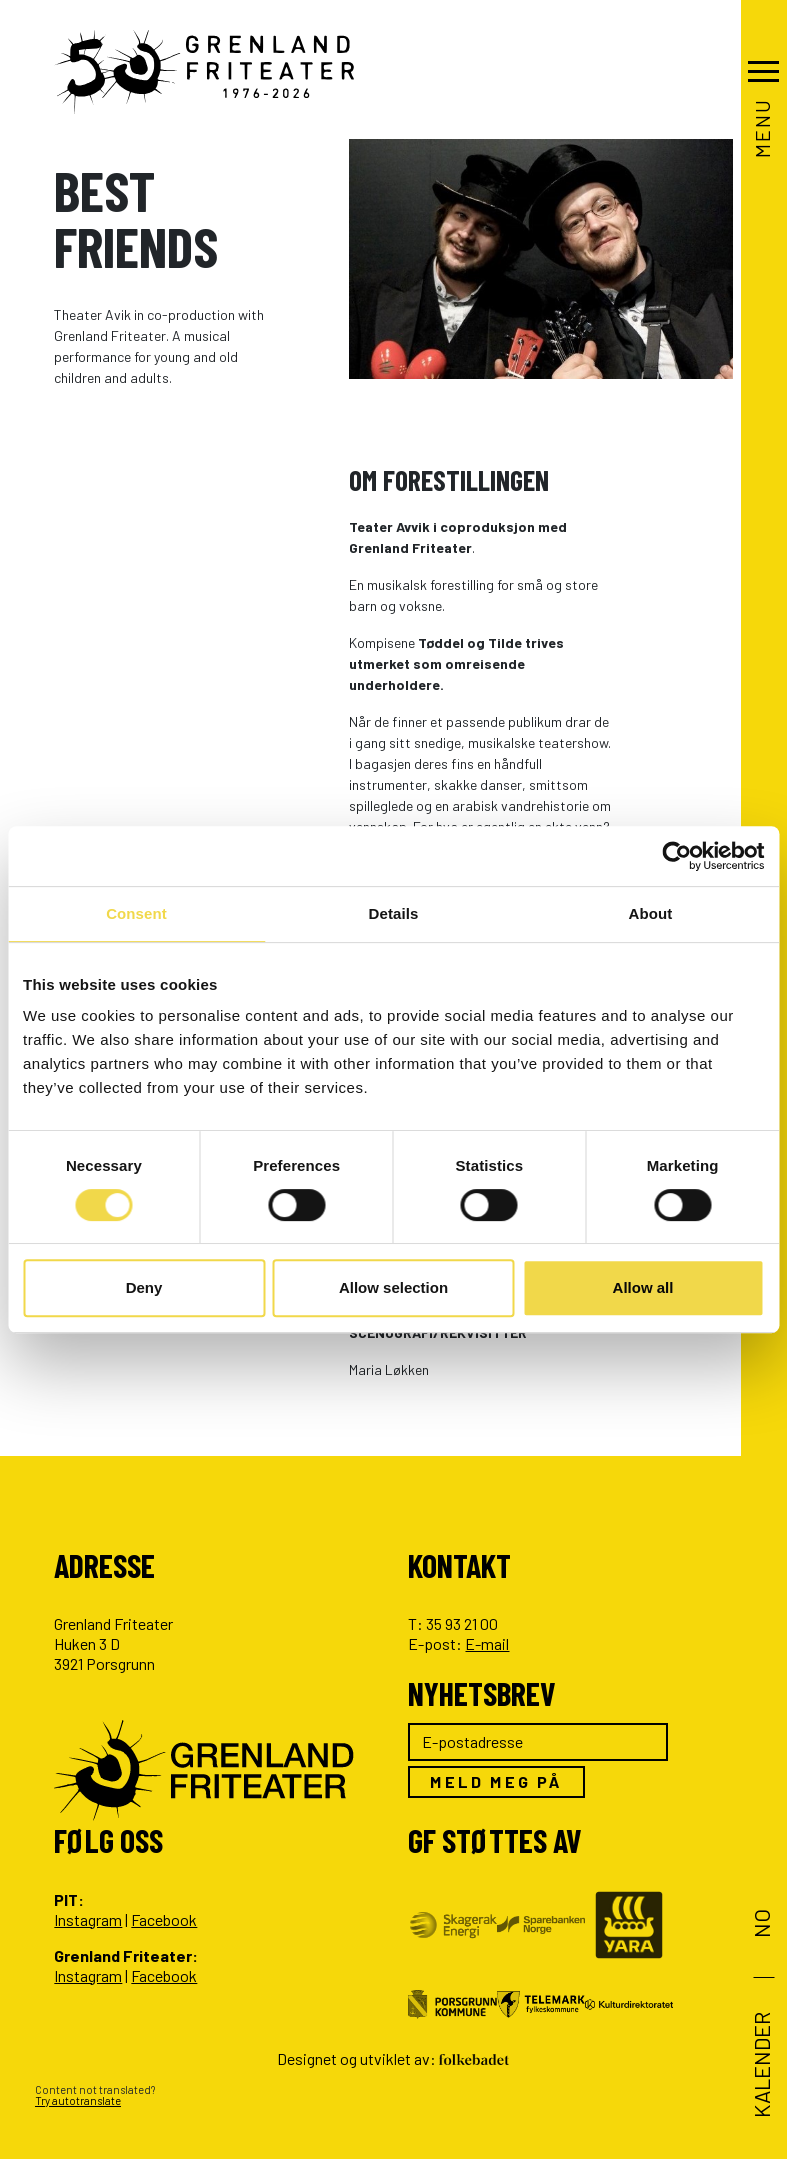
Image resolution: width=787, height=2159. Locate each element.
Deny (144, 1287)
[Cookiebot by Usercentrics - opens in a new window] (676, 856)
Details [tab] (394, 913)
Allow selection (393, 1287)
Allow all (643, 1287)
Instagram (88, 1919)
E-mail (487, 1643)
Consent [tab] (136, 913)
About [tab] (651, 913)
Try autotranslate (78, 2100)
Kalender (760, 2065)
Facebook (164, 1919)
